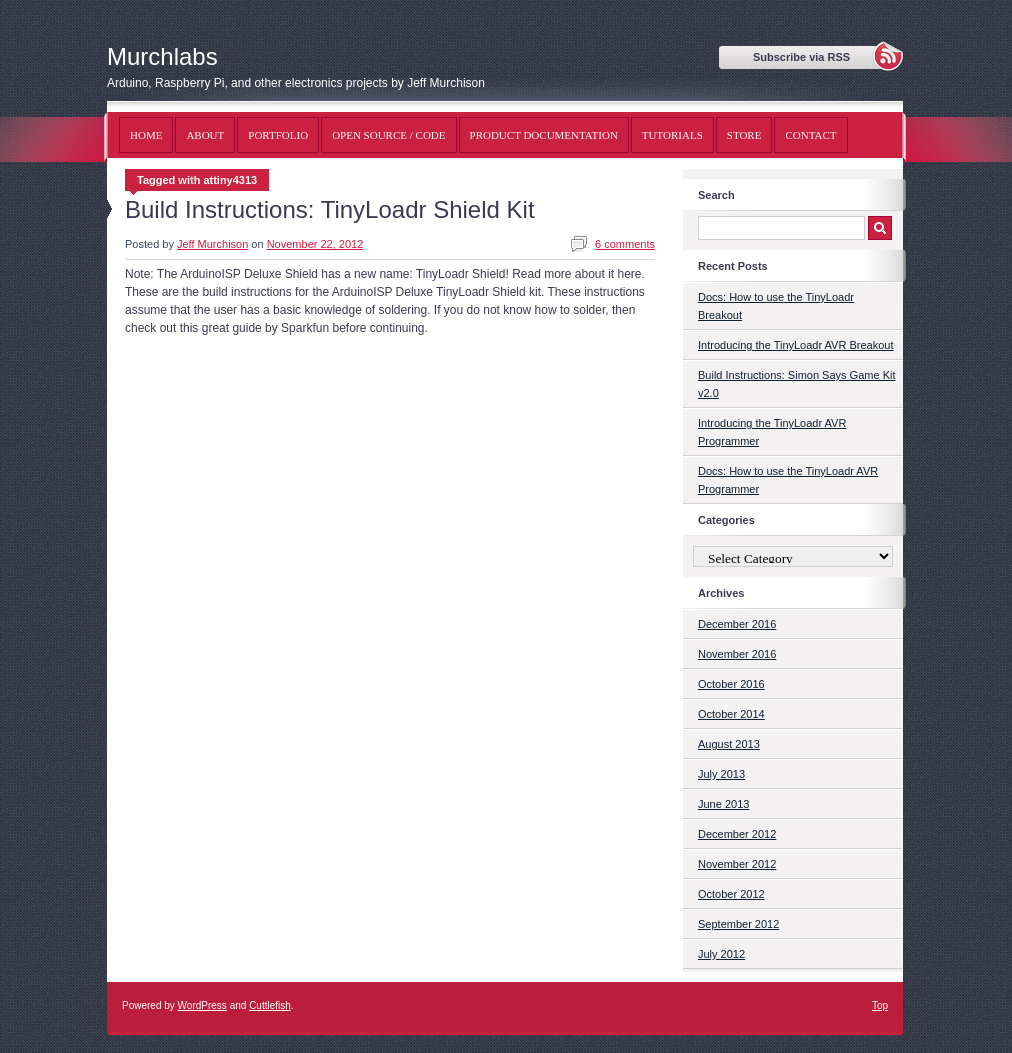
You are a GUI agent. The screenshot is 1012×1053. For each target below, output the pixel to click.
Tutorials (672, 135)
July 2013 (721, 774)
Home (146, 135)
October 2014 (731, 714)
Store (744, 135)
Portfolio (278, 135)
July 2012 (721, 954)
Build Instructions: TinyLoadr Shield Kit (330, 209)
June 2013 (723, 804)
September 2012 (738, 924)
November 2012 (737, 864)
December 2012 (737, 834)
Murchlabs (162, 56)
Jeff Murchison (212, 244)
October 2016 (731, 684)
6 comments (625, 244)
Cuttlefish (270, 1005)
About (205, 135)
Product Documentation (544, 135)
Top (880, 1005)
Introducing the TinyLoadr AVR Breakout (795, 345)
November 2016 (737, 654)
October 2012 (731, 894)
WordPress (202, 1005)
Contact (810, 135)
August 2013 (729, 744)
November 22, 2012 (315, 244)
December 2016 (737, 624)
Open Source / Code (388, 135)
